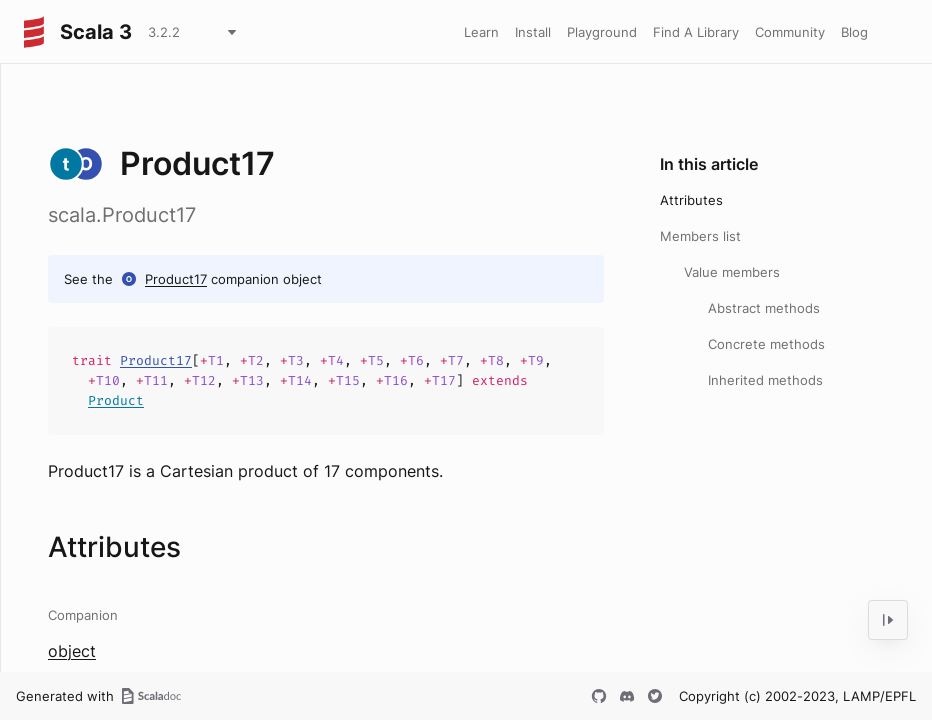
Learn (481, 32)
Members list (700, 236)
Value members (732, 272)
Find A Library (696, 32)
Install (533, 32)
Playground (602, 32)
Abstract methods (764, 308)
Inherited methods (765, 380)
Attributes (691, 200)
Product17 (176, 279)
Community (790, 32)
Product (116, 400)
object (72, 651)
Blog (854, 32)
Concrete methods (766, 344)
